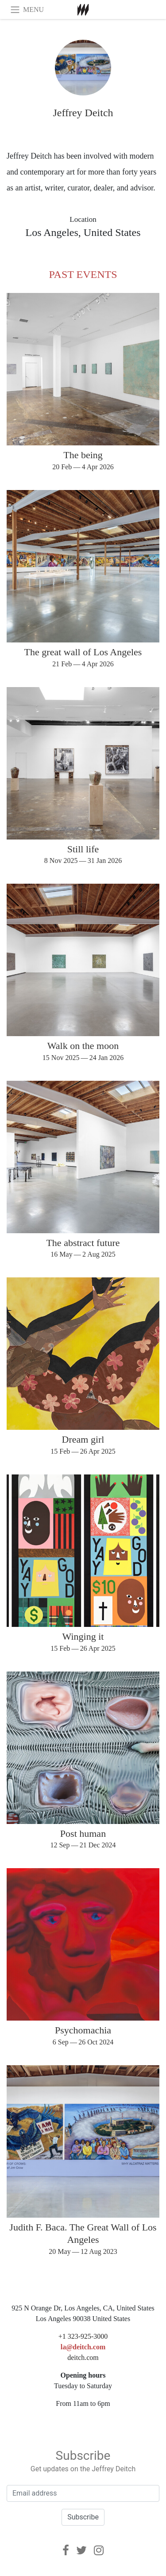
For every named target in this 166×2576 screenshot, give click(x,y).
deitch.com (83, 2357)
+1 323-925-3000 (83, 2336)
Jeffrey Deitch (83, 112)
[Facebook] (66, 2550)
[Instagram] (98, 2550)
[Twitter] (81, 2550)
